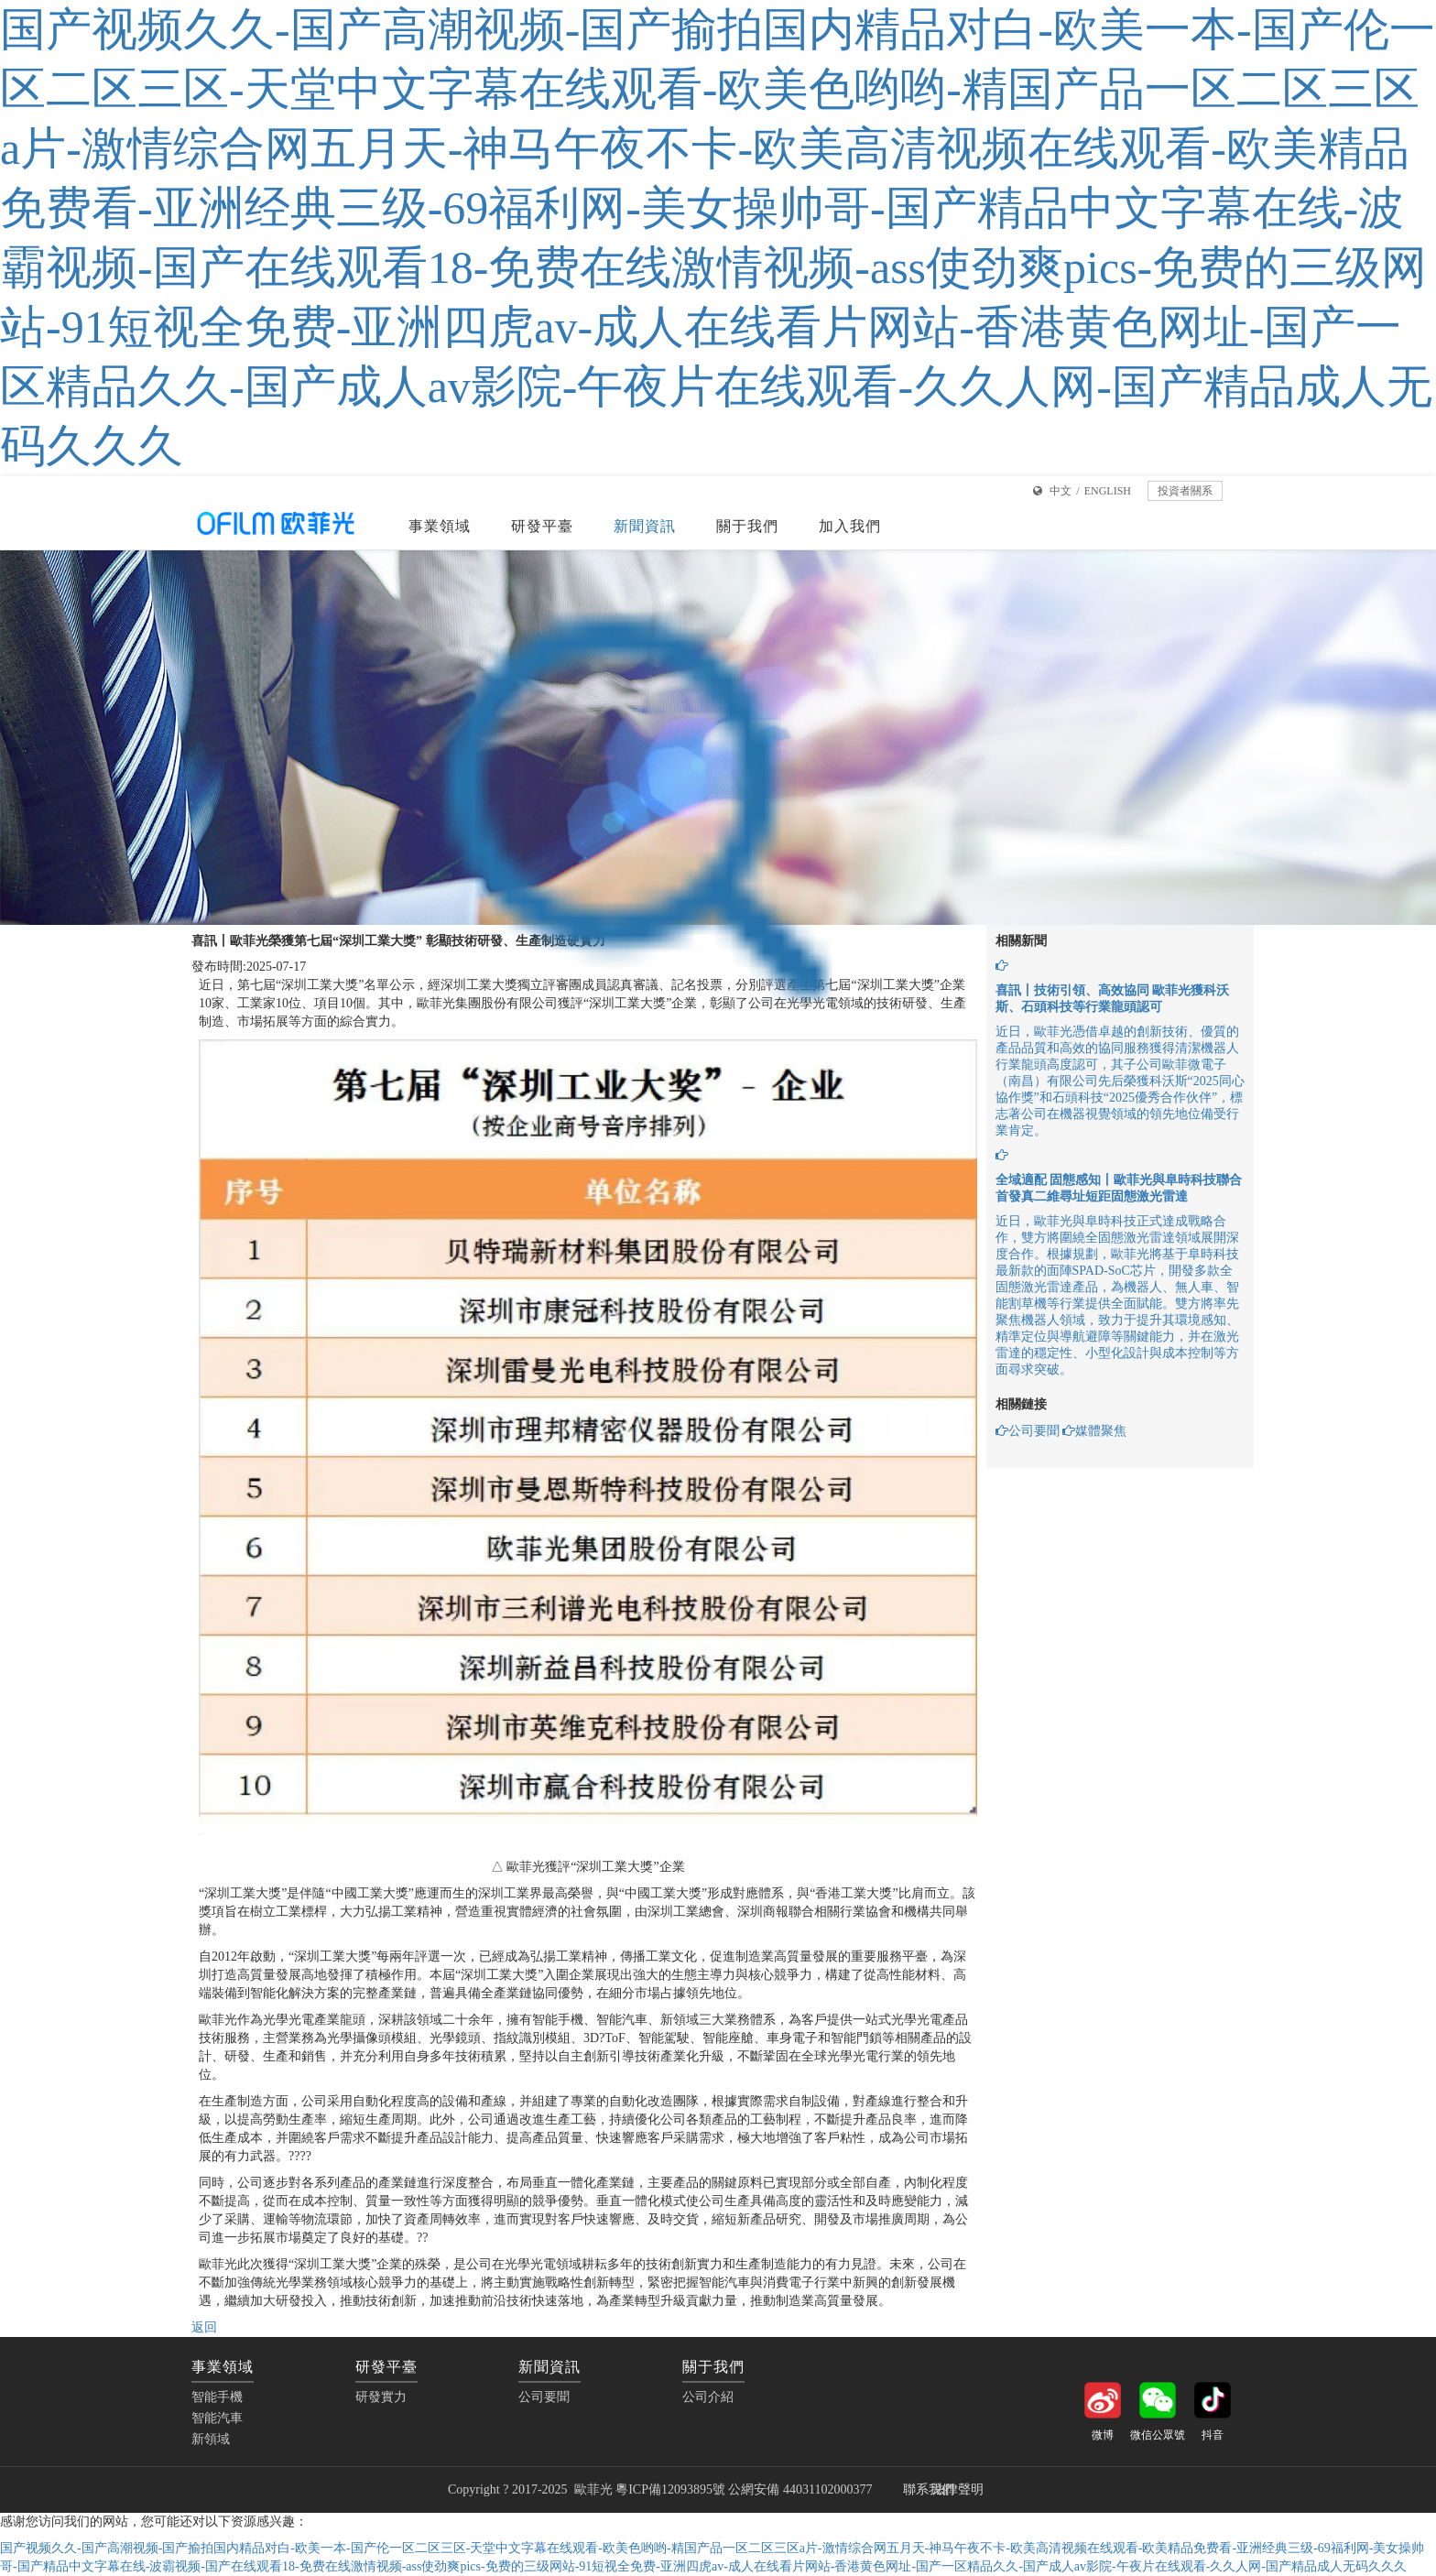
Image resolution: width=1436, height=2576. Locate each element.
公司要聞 (1027, 1431)
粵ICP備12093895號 (670, 2489)
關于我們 (747, 526)
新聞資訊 (645, 526)
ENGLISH (1107, 490)
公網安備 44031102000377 (801, 2489)
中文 (1061, 490)
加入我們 (850, 526)
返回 (204, 2327)
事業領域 (439, 526)
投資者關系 (1185, 490)
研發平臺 (542, 526)
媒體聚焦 (1094, 1431)
